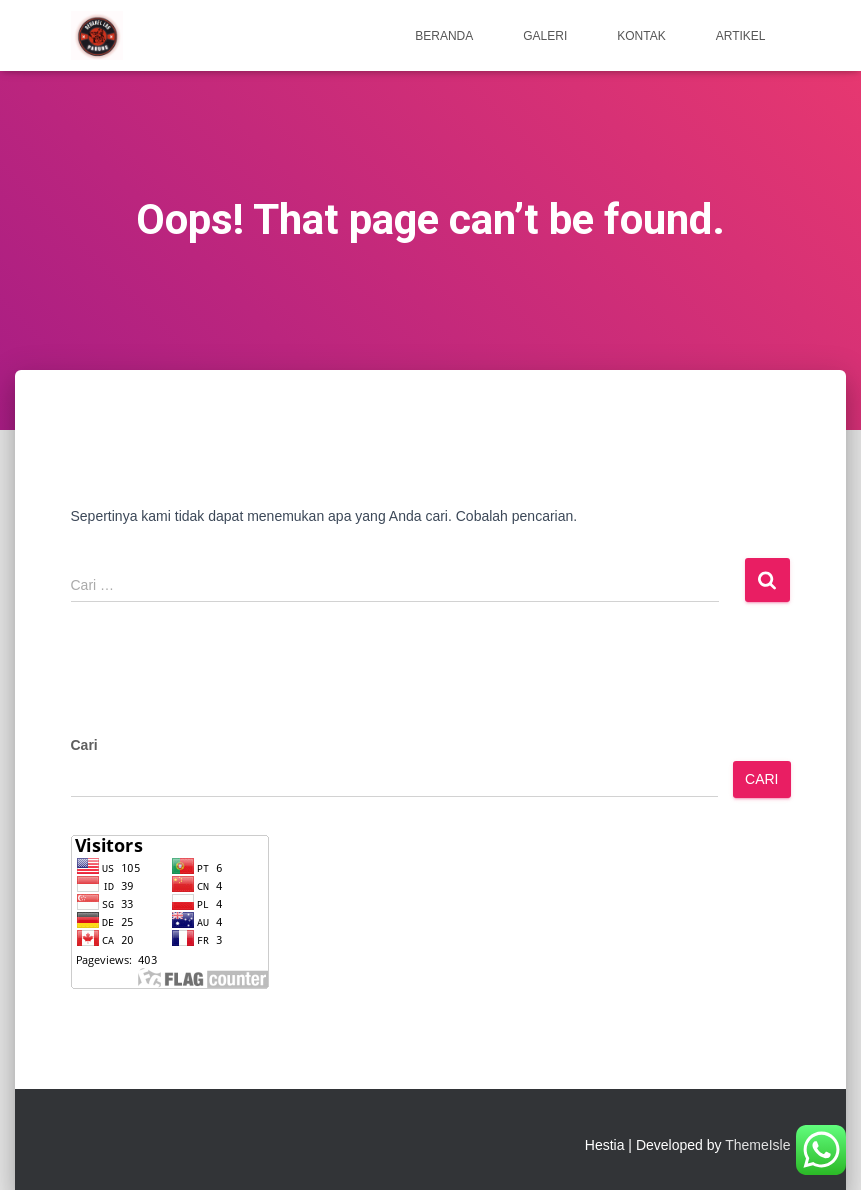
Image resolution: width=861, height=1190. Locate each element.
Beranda (444, 36)
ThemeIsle (757, 1145)
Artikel (741, 36)
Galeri (545, 36)
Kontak (641, 36)
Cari (84, 745)
